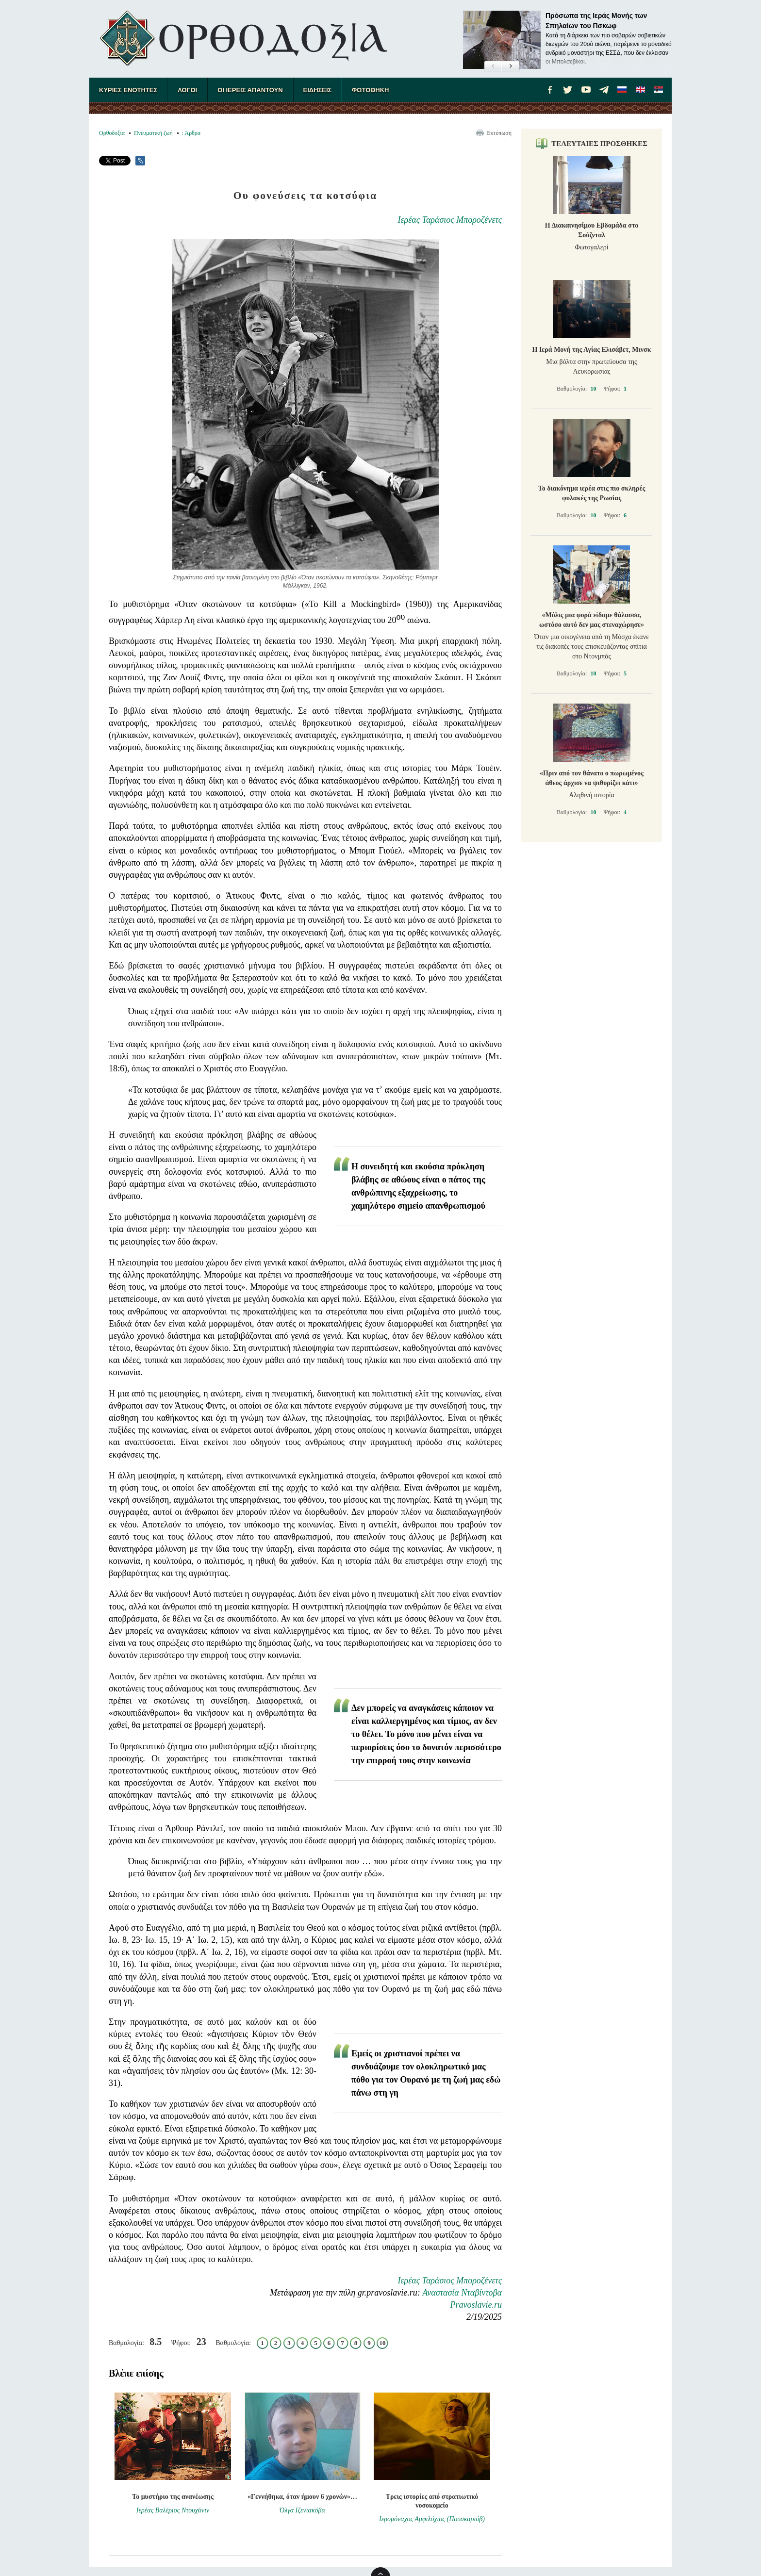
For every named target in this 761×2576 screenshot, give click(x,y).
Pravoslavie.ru (476, 2305)
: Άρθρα (191, 133)
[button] (493, 66)
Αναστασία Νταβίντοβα (462, 2292)
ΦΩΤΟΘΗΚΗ (370, 90)
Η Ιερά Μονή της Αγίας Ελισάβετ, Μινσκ (591, 349)
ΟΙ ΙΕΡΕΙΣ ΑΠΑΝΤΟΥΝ (249, 90)
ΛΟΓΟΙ (187, 90)
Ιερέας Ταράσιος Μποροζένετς (449, 220)
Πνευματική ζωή (153, 133)
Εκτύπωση (499, 133)
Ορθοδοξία (112, 133)
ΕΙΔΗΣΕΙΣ (317, 90)
